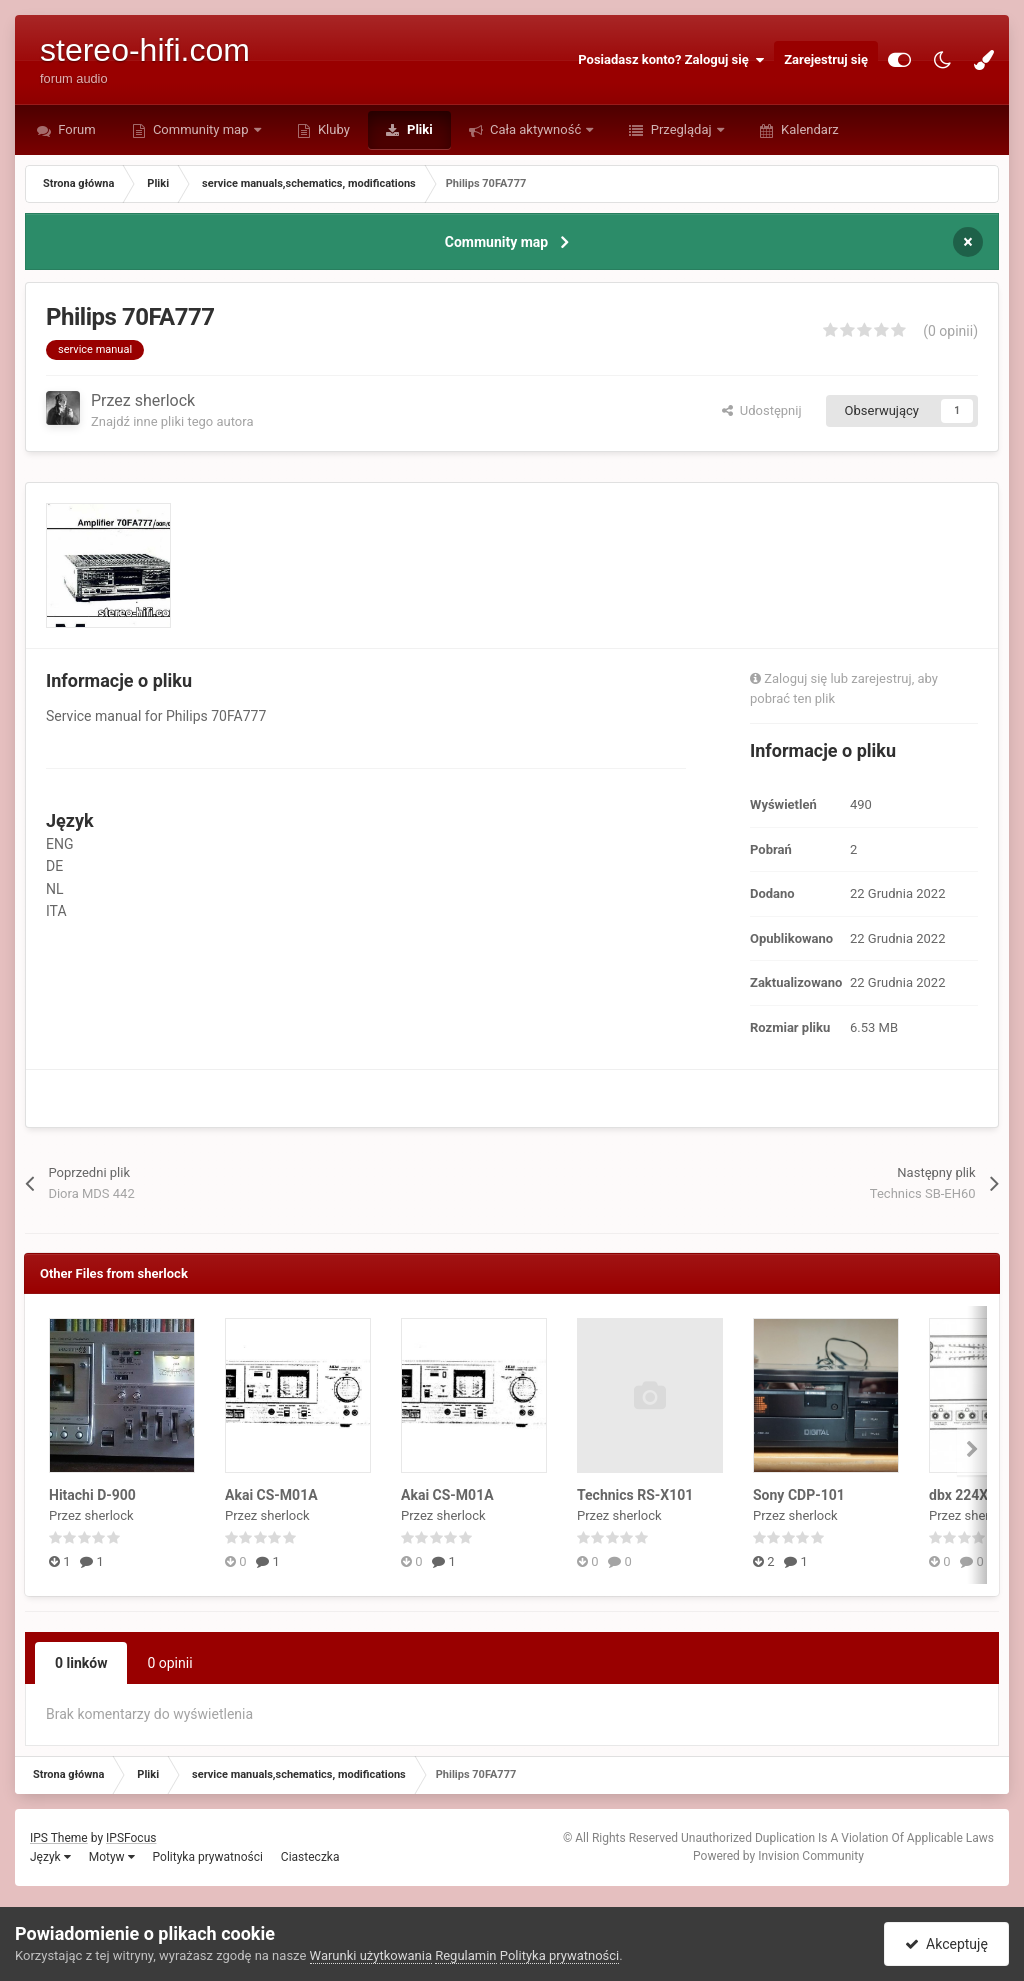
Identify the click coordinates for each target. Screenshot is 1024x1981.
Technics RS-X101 (635, 1495)
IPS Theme (59, 1838)
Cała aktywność (536, 129)
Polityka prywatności (208, 1857)
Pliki (418, 129)
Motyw (112, 1857)
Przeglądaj (680, 129)
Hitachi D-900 (92, 1495)
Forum (75, 129)
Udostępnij (761, 410)
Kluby (332, 129)
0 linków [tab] (81, 1663)
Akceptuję (946, 1944)
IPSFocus (131, 1838)
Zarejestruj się (826, 59)
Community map (201, 129)
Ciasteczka (310, 1857)
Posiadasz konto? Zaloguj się (671, 60)
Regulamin (465, 1955)
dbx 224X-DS (970, 1495)
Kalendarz (808, 129)
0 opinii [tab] (169, 1663)
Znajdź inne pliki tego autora (172, 421)
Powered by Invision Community (778, 1856)
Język (50, 1857)
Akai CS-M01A (271, 1495)
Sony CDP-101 (799, 1495)
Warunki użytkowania (371, 1955)
